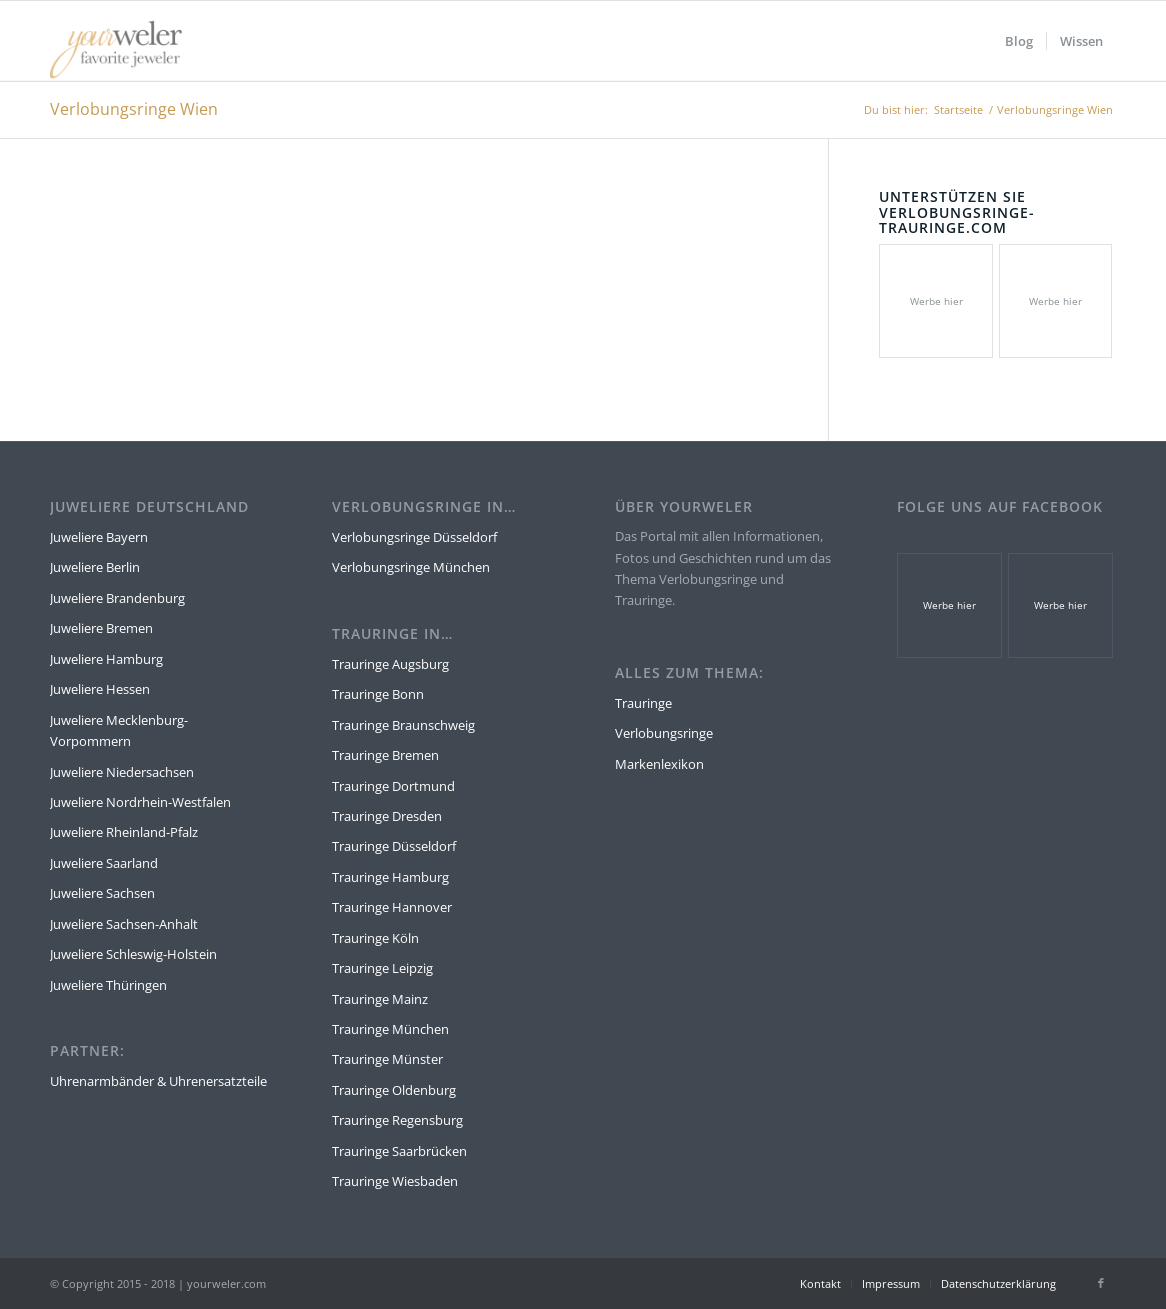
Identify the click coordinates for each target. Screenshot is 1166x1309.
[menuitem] (1019, 41)
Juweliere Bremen (101, 628)
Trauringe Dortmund (393, 786)
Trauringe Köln (375, 938)
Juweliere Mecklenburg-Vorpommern (119, 730)
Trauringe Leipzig (382, 968)
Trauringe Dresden (387, 816)
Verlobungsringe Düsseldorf (414, 537)
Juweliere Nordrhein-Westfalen (140, 802)
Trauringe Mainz (380, 999)
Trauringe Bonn (378, 694)
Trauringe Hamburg (390, 877)
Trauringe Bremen (385, 755)
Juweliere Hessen (100, 689)
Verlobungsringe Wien (134, 109)
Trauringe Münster (387, 1059)
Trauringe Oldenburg (394, 1090)
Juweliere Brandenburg (117, 598)
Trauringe (643, 703)
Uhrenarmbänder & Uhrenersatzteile (158, 1081)
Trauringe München (390, 1029)
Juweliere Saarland (104, 863)
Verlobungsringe (664, 733)
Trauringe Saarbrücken (399, 1151)
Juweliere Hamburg (106, 659)
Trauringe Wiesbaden (395, 1181)
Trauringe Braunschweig (403, 725)
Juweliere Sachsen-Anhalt (124, 924)
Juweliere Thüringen (108, 985)
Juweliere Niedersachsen (122, 772)
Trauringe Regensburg (397, 1120)
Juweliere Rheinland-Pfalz (124, 832)
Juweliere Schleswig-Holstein (133, 954)
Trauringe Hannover (392, 907)
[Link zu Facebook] (1101, 1283)
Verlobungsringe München (411, 567)
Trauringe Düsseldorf (394, 846)
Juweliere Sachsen (102, 893)
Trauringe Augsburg (390, 664)
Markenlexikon (659, 764)
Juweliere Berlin (95, 567)
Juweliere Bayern (99, 537)
